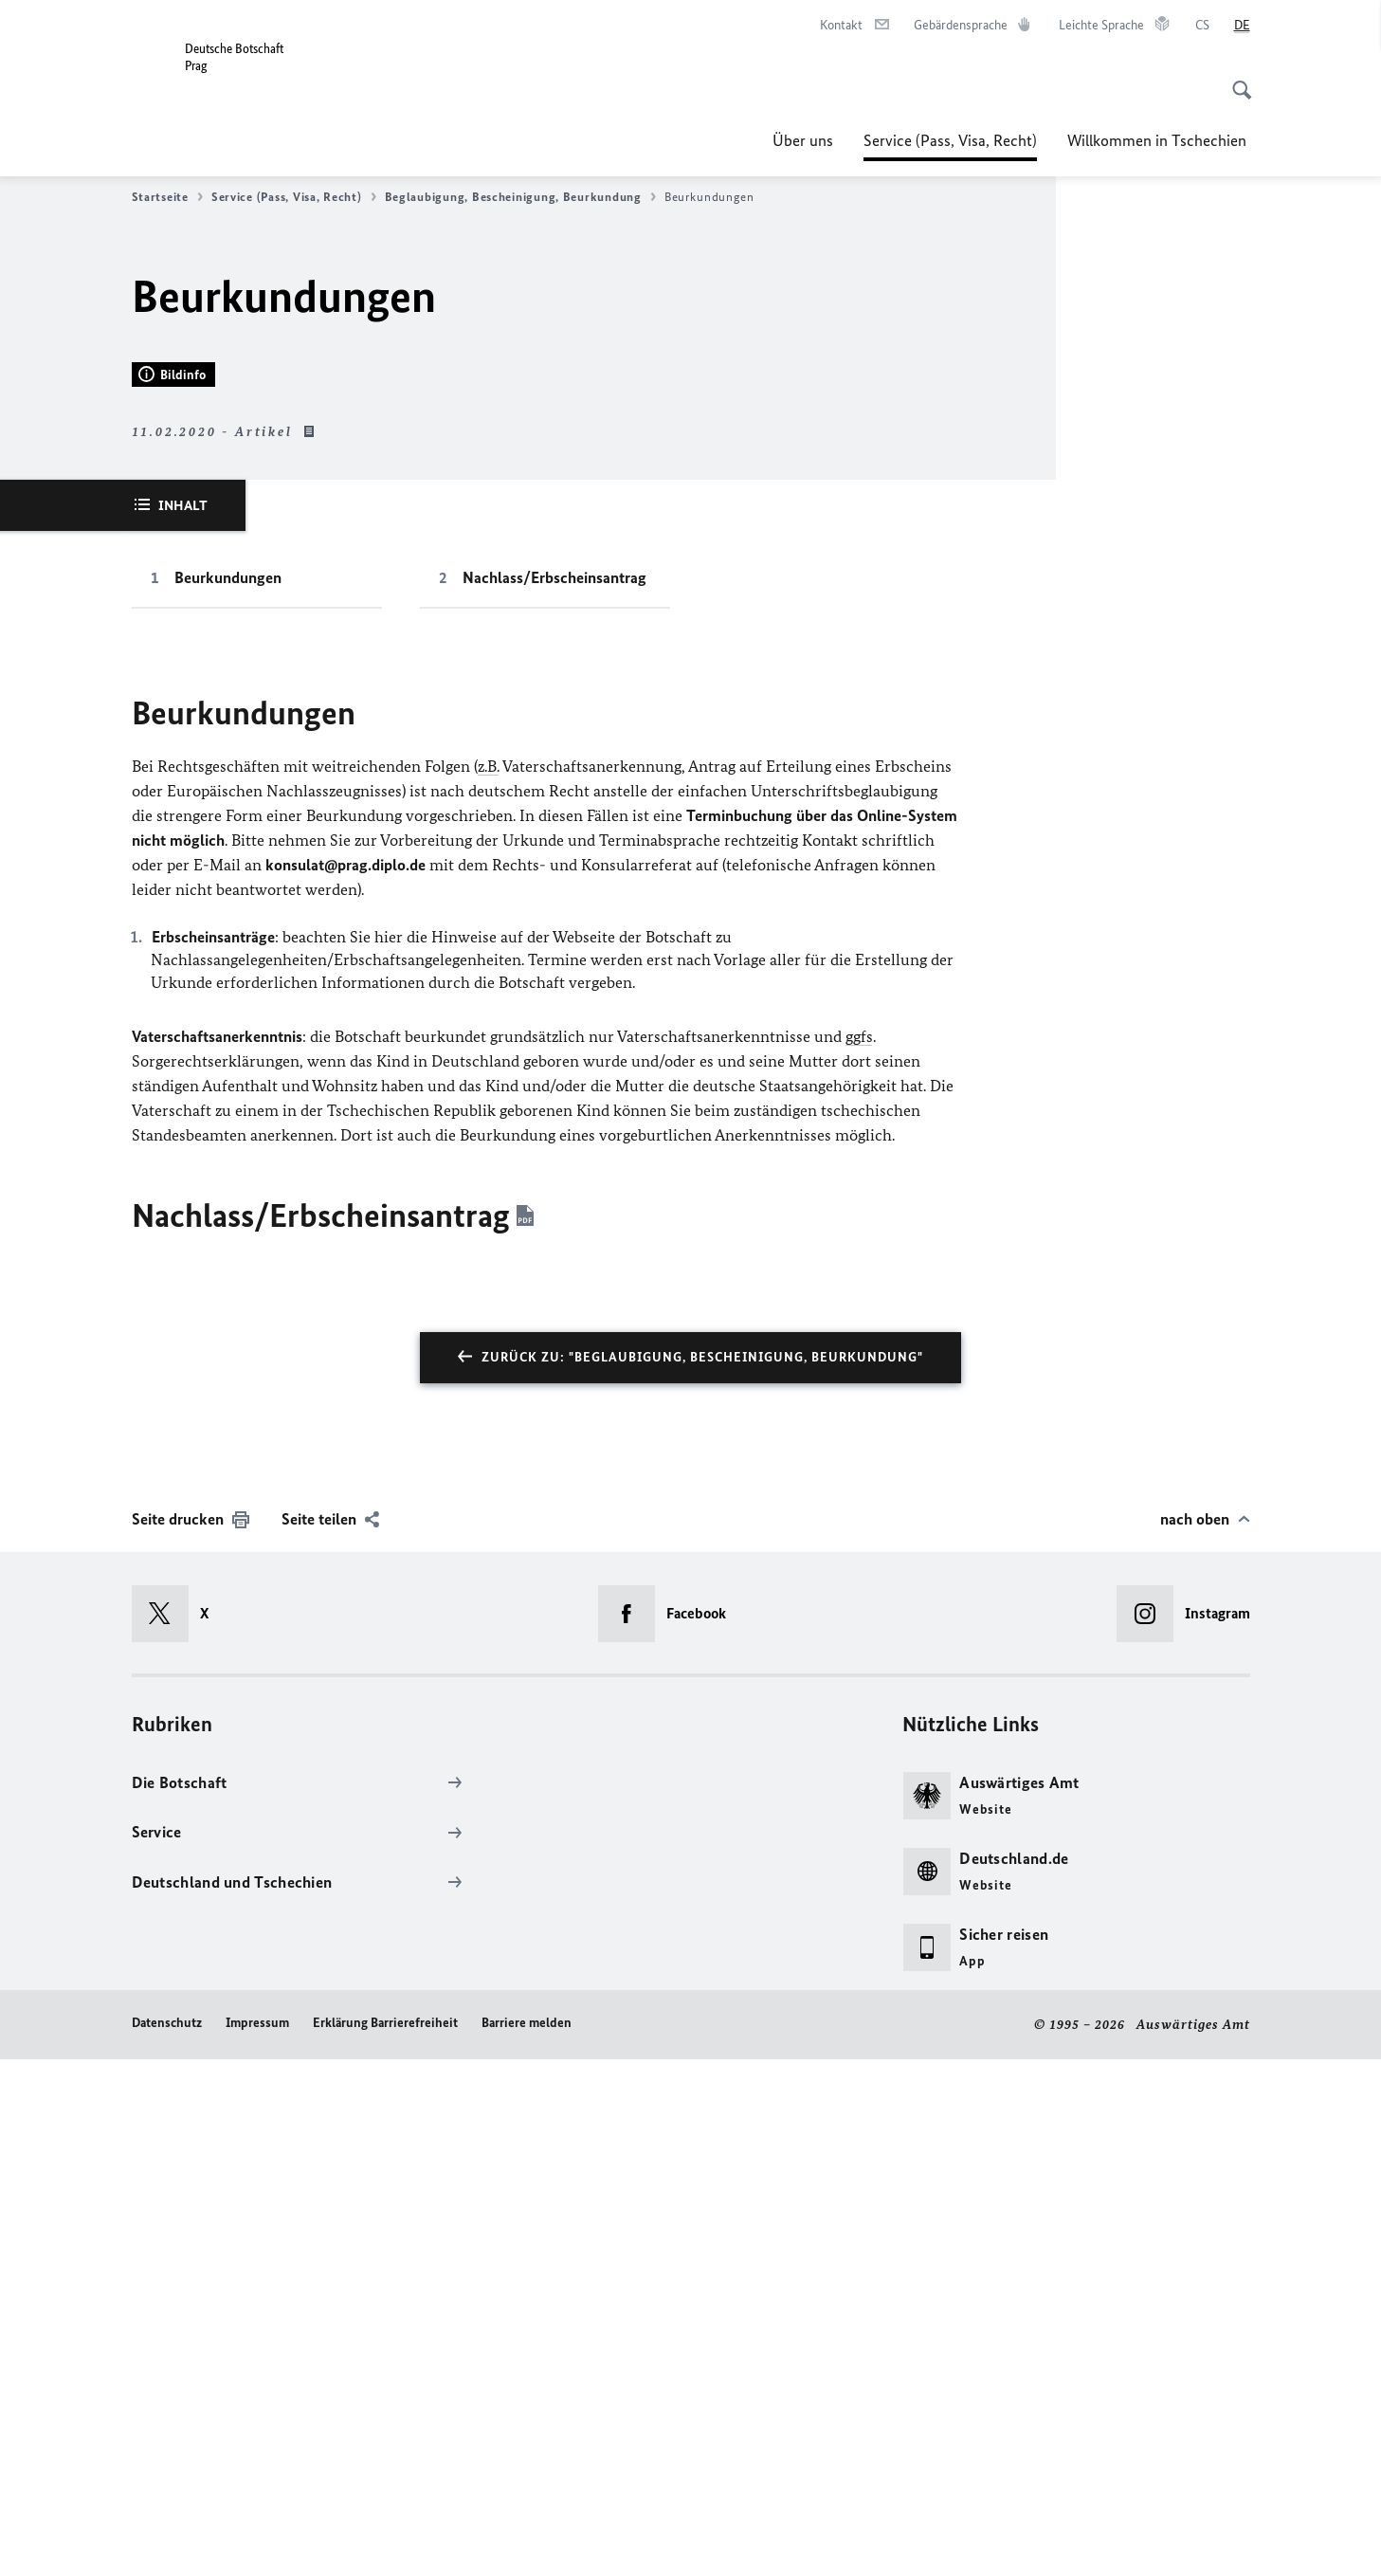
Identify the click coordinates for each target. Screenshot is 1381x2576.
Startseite (167, 197)
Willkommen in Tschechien (1158, 140)
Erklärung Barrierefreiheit (385, 2540)
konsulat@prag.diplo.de (345, 1382)
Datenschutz (167, 2540)
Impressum (257, 2540)
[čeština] (1202, 25)
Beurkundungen (228, 1095)
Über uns (802, 140)
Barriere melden (527, 2540)
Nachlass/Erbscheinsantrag (554, 1095)
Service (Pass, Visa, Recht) (950, 140)
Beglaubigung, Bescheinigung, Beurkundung (520, 197)
